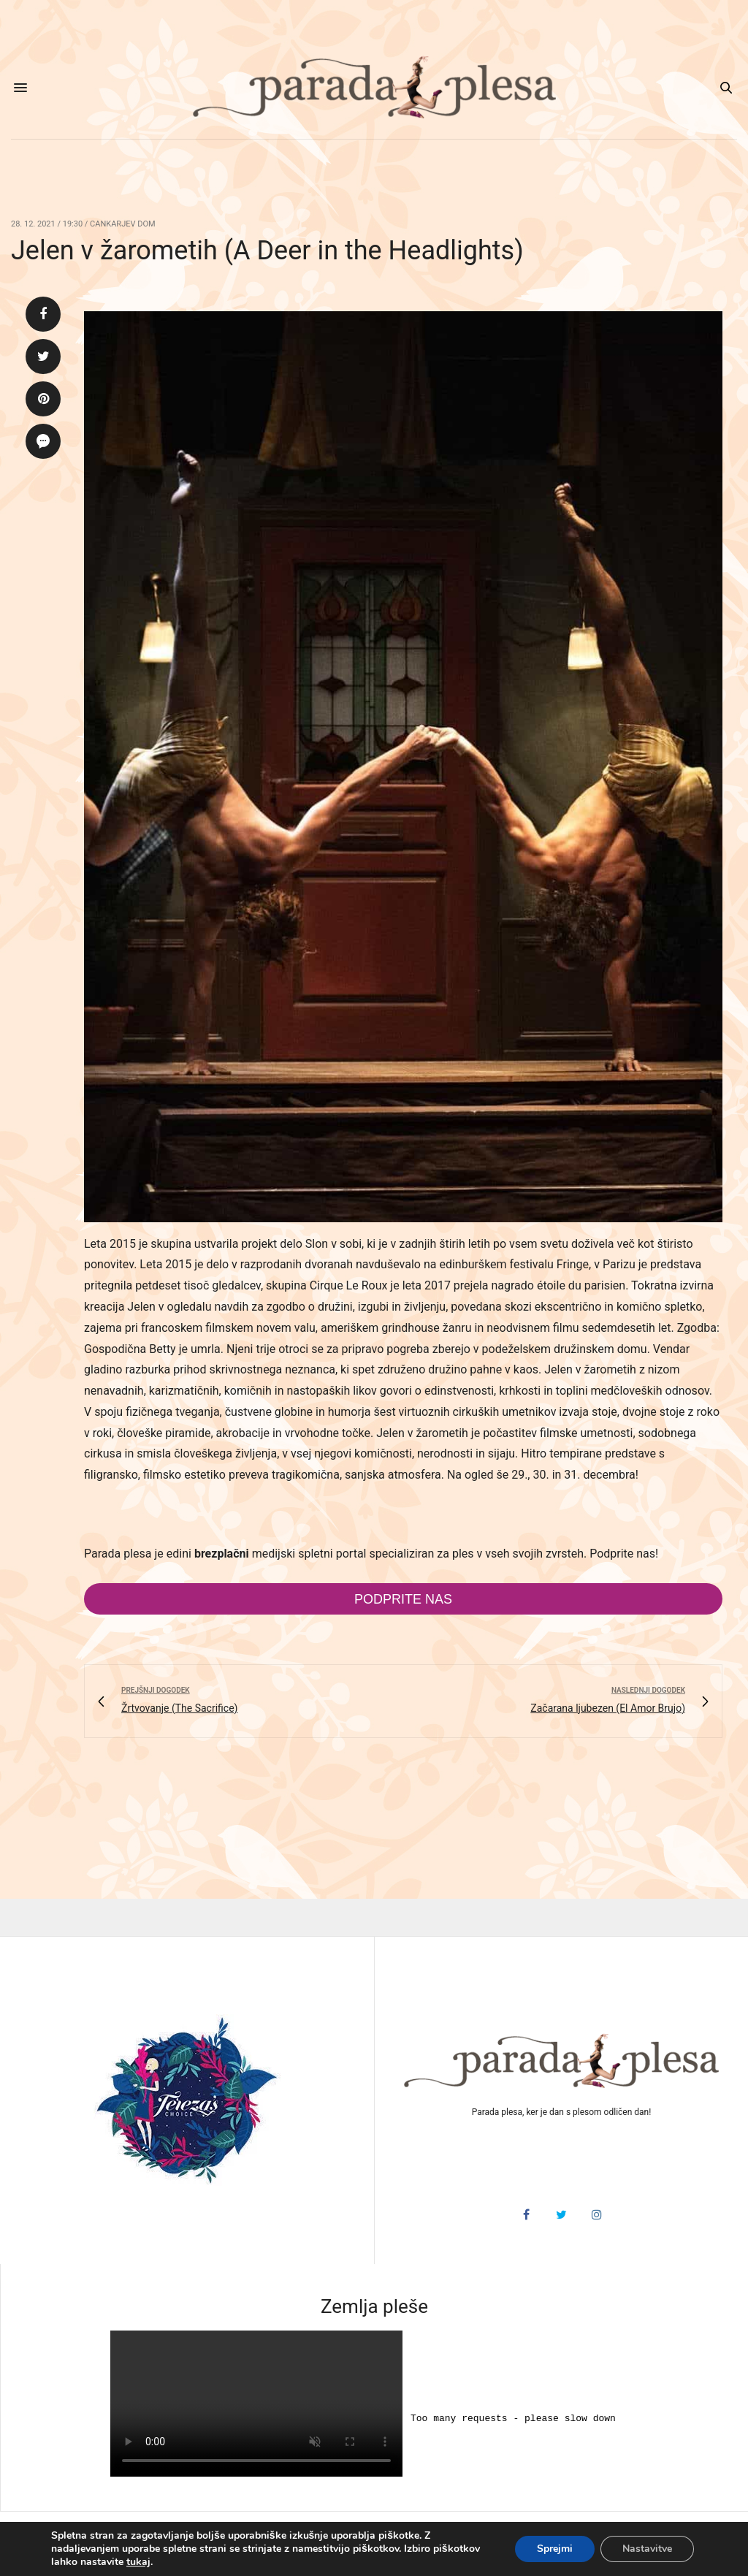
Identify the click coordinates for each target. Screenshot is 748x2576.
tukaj (138, 2562)
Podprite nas (403, 1599)
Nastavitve (647, 2549)
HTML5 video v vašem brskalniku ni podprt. (256, 2404)
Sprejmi (555, 2549)
